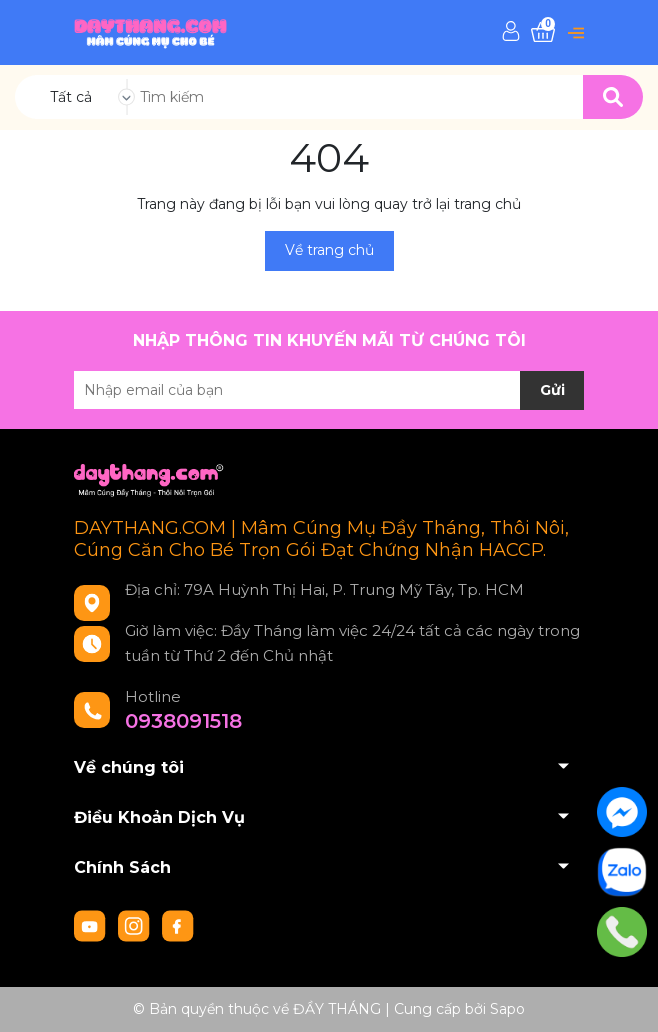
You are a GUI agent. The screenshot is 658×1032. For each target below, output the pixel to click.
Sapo (507, 1009)
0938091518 (183, 721)
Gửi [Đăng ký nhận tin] (552, 390)
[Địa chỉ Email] (329, 390)
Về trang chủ (329, 250)
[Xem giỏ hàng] (543, 32)
